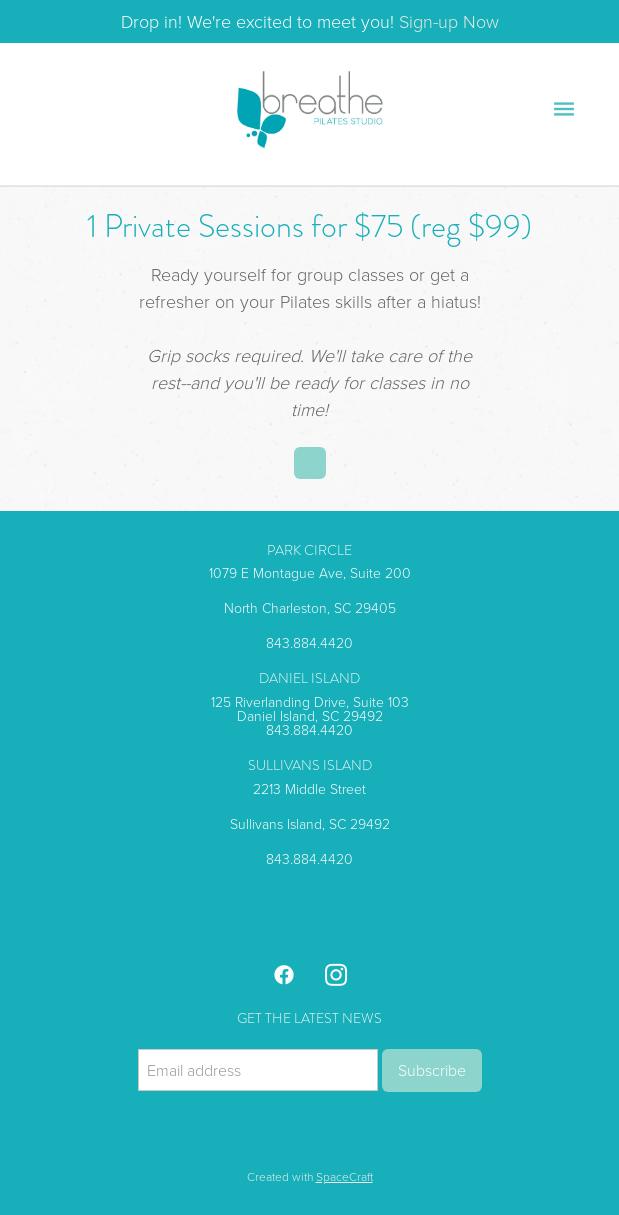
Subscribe (432, 1070)
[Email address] (258, 1070)
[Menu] (564, 109)
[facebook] (284, 974)
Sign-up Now (449, 21)
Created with (310, 1176)
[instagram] (336, 974)
